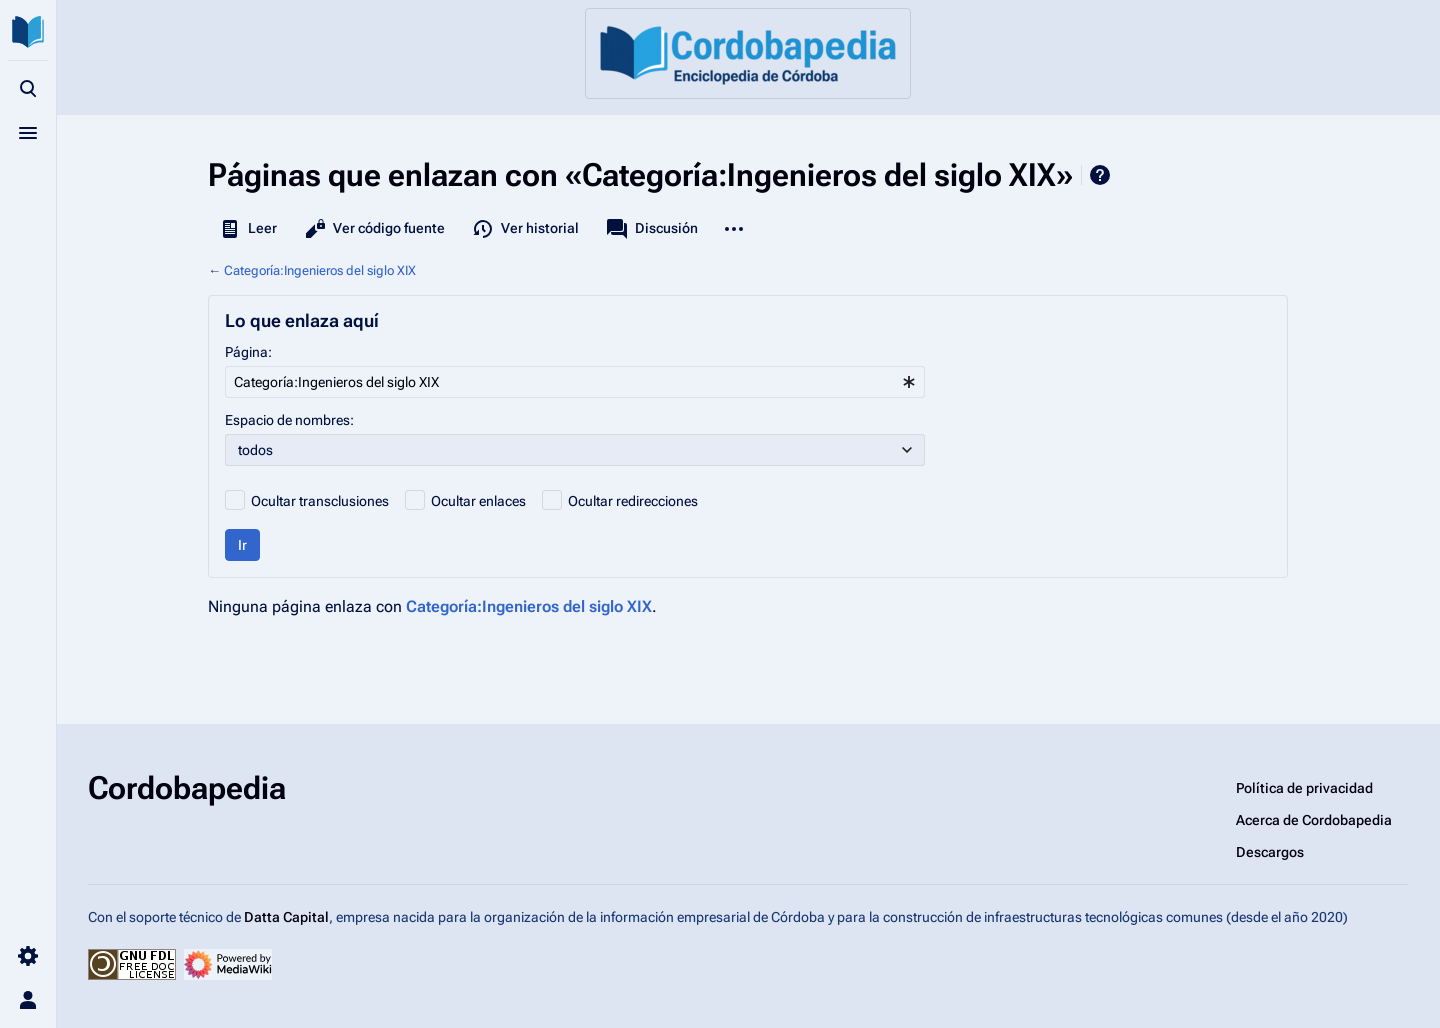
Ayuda (1100, 175)
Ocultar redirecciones (633, 501)
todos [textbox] (255, 450)
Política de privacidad (1304, 788)
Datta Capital (286, 917)
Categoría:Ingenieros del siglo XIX (320, 270)
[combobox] (575, 382)
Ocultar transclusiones (320, 501)
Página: (248, 352)
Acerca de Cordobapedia (1314, 820)
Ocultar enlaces (478, 501)
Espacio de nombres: (289, 420)
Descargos (1270, 852)
